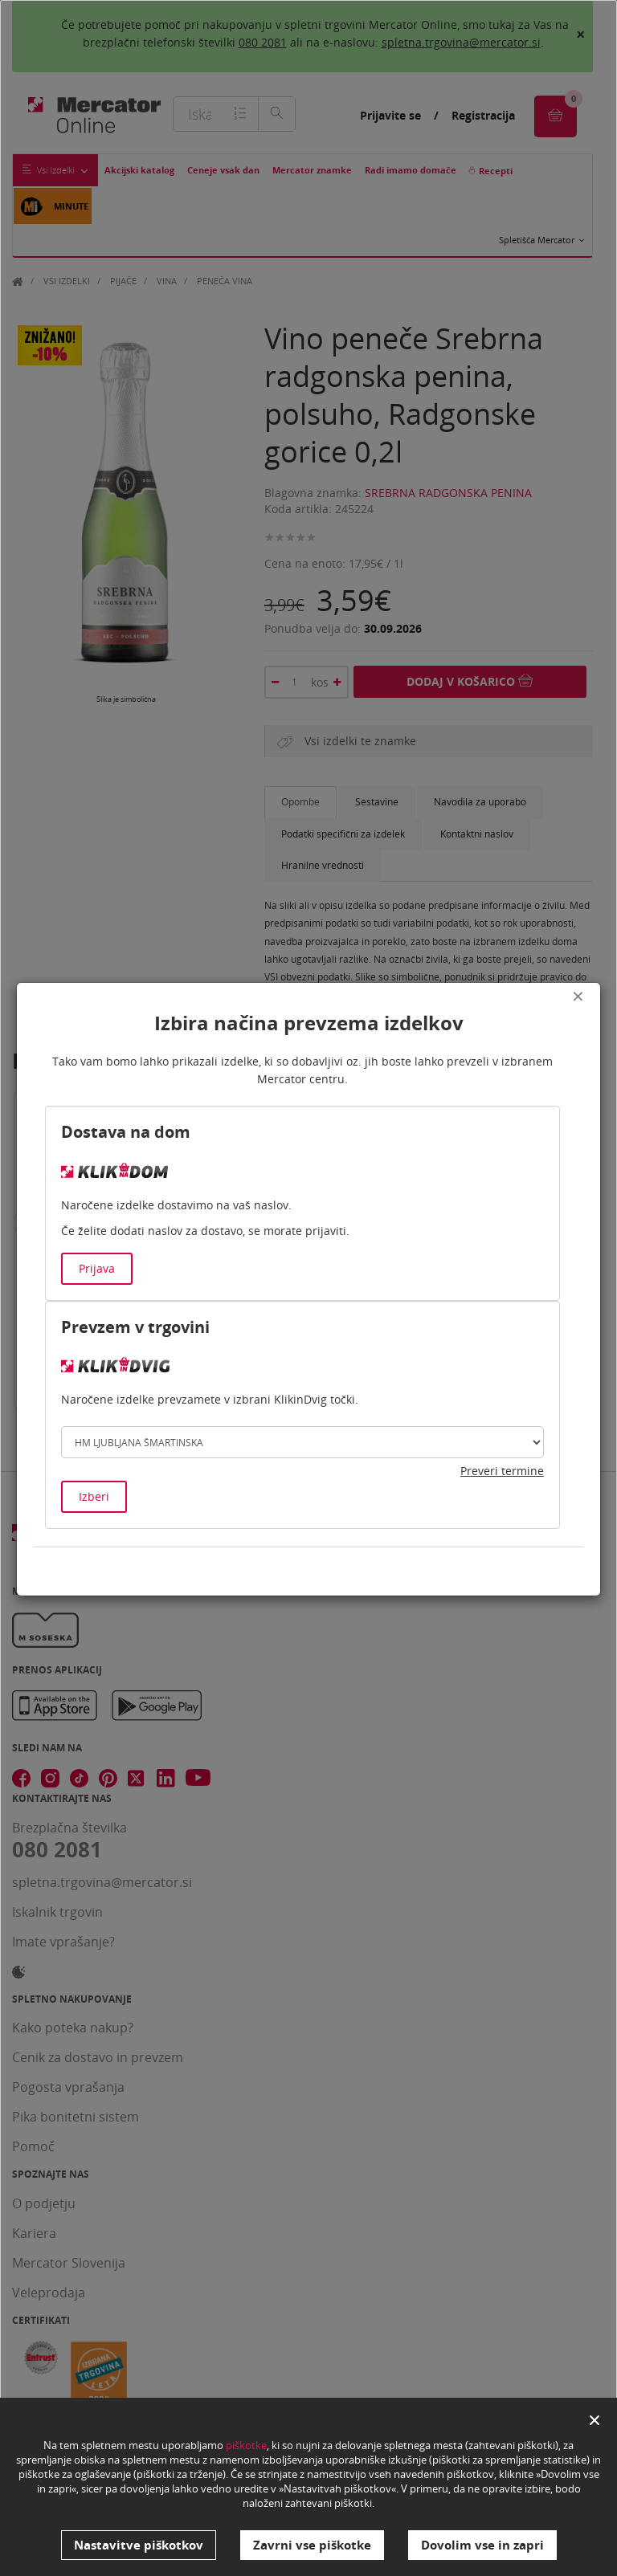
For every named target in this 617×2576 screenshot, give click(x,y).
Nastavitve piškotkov (138, 2545)
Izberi (94, 1496)
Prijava (97, 1268)
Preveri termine (502, 1470)
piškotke (246, 2445)
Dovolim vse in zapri (482, 2545)
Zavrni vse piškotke (312, 2545)
